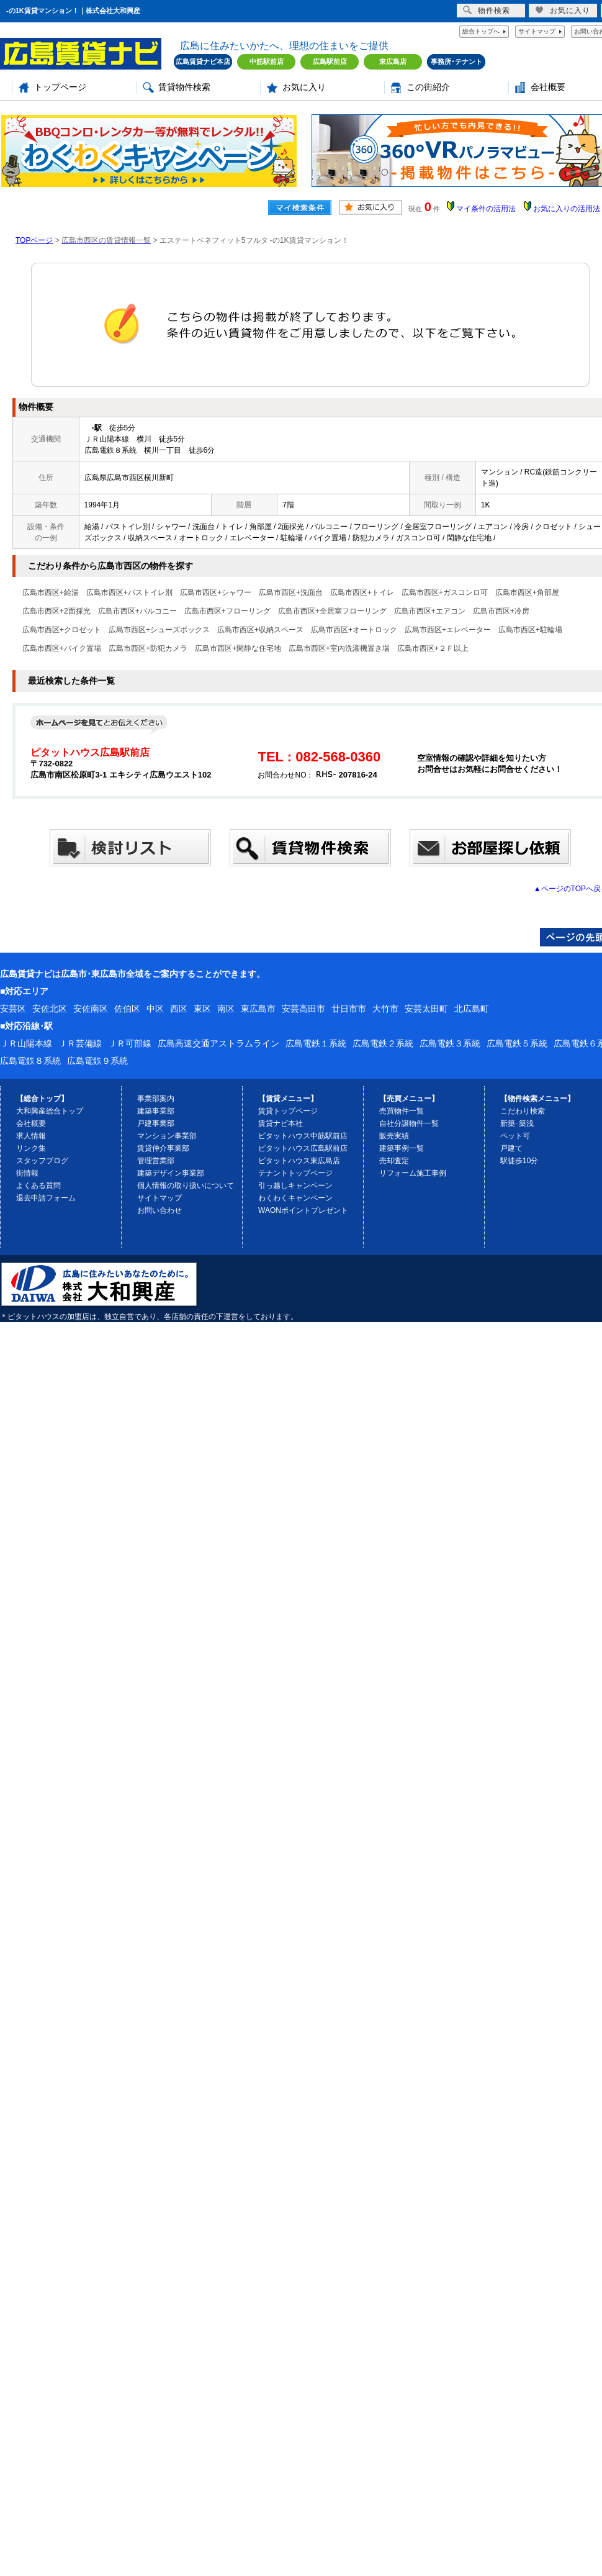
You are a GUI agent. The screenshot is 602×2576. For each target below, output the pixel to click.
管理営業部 (155, 1160)
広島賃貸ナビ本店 (203, 61)
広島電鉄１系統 (315, 1043)
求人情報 (31, 1136)
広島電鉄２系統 (383, 1043)
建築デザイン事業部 (170, 1173)
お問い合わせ (159, 1210)
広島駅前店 (330, 61)
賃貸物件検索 (184, 87)
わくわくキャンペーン (295, 1198)
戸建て (511, 1148)
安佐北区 (49, 1009)
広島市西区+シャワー (215, 592)
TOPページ (34, 240)
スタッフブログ (42, 1160)
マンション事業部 (167, 1136)
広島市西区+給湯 (50, 592)
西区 (178, 1009)
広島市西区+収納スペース (260, 629)
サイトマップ (536, 31)
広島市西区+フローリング (227, 611)
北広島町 (471, 1009)
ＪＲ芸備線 (80, 1043)
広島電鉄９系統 (97, 1061)
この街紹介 (428, 87)
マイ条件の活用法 (486, 208)
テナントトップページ (295, 1173)
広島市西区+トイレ (362, 592)
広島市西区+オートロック (354, 629)
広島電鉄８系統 (30, 1061)
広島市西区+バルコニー (137, 611)
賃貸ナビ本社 (280, 1123)
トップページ (60, 87)
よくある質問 (38, 1185)
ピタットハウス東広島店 (299, 1160)
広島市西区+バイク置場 (61, 648)
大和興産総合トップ (49, 1111)
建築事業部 (155, 1111)
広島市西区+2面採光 (56, 611)
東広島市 (258, 1009)
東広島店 (393, 61)
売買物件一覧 (401, 1111)
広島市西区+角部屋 (527, 592)
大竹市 (385, 1009)
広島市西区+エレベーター (448, 629)
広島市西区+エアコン (429, 611)
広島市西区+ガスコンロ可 (445, 592)
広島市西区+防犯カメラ (148, 648)
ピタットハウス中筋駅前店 (303, 1136)
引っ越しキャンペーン (295, 1185)
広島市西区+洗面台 (291, 592)
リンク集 (31, 1148)
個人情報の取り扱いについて (185, 1185)
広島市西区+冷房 (501, 611)
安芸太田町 (426, 1009)
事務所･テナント (456, 61)
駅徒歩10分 (519, 1160)
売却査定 (394, 1160)
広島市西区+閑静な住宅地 (238, 648)
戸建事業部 (155, 1123)
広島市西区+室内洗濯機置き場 (339, 648)
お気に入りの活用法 (566, 208)
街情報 (27, 1173)
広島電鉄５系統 (517, 1043)
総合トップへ (481, 31)
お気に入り (304, 87)
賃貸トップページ (288, 1111)
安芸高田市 (303, 1009)
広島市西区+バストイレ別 (129, 592)
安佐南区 (90, 1009)
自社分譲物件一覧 (409, 1123)
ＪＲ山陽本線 (26, 1043)
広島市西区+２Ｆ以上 (433, 648)
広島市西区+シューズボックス (159, 629)
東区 (202, 1009)
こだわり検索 (522, 1111)
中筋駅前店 (266, 61)
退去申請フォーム (46, 1198)
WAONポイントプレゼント (303, 1210)
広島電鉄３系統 (450, 1043)
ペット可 (515, 1136)
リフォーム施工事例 (412, 1173)
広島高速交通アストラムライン (218, 1043)
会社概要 (548, 87)
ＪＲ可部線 (129, 1043)
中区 (155, 1009)
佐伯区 (127, 1009)
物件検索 (486, 10)
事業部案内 (155, 1098)
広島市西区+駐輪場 (530, 629)
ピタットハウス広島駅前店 (303, 1148)
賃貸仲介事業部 (163, 1148)
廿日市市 (348, 1009)
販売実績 (394, 1136)
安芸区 (13, 1009)
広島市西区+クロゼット (61, 629)
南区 (226, 1009)
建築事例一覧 (401, 1148)
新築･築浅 (517, 1123)
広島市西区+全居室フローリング (332, 611)
